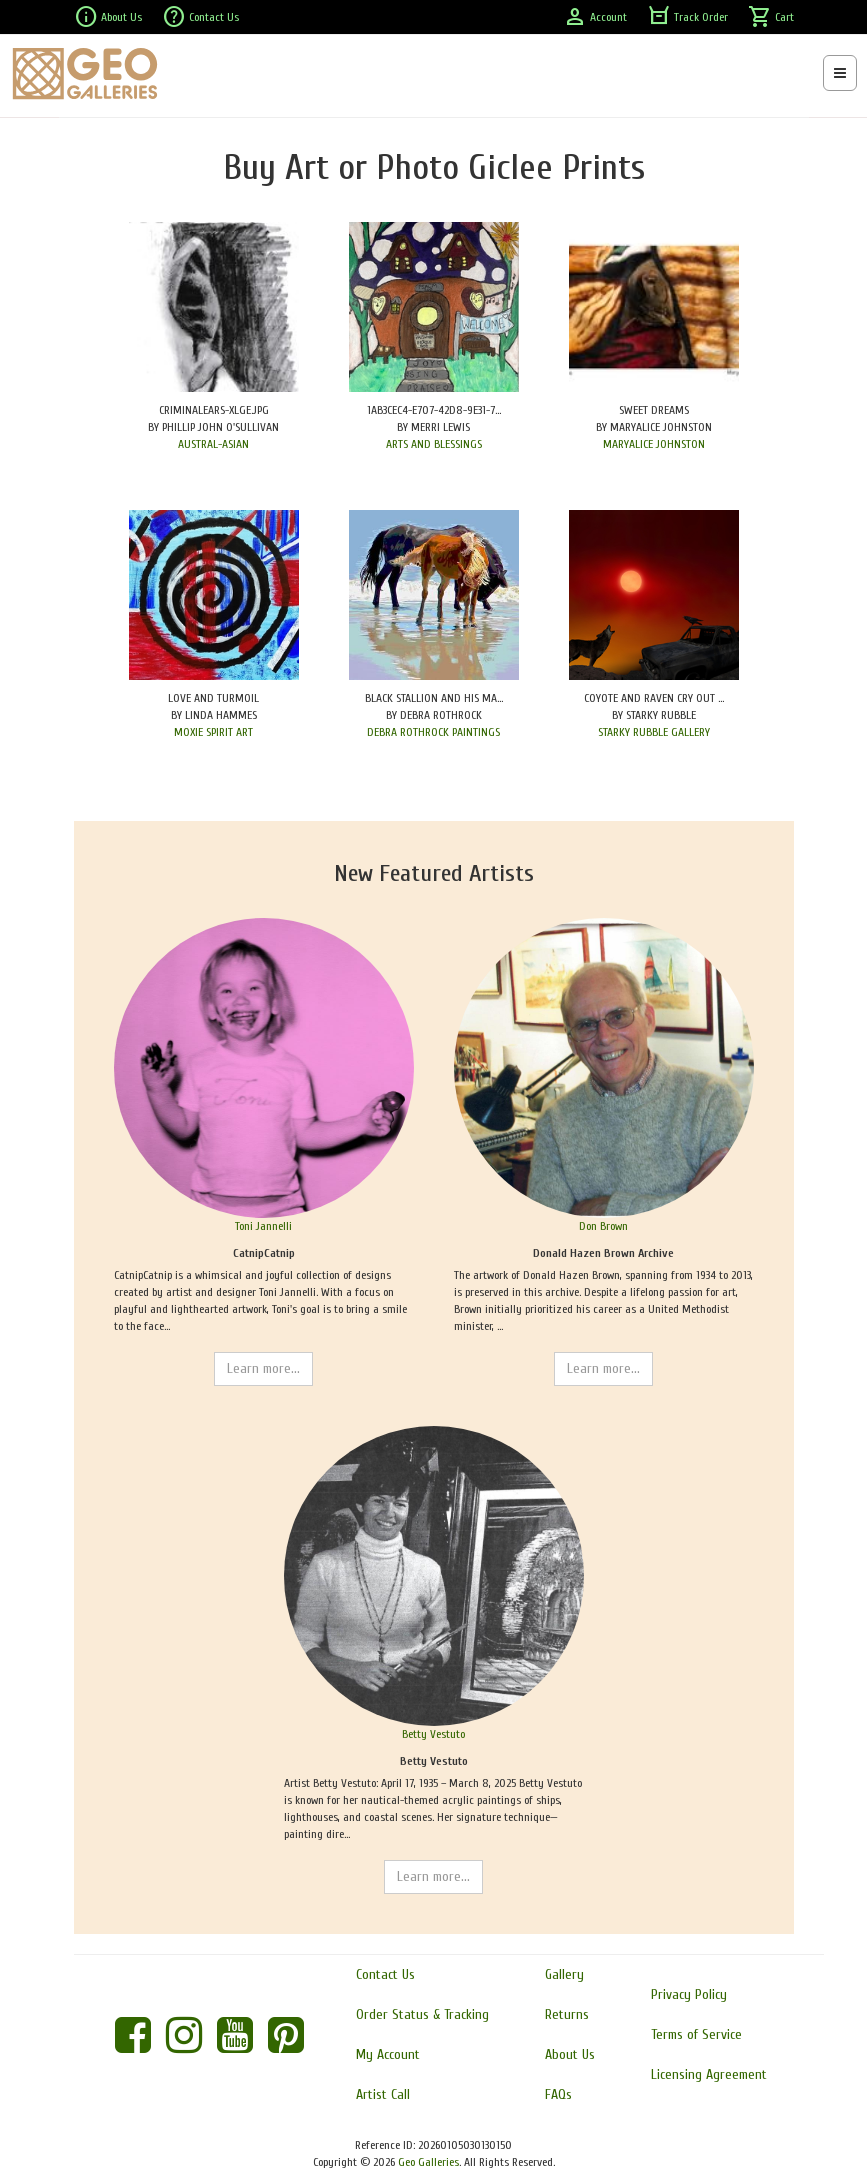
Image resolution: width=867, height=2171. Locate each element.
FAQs (558, 2094)
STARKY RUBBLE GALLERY (654, 732)
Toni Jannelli (263, 1226)
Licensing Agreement (709, 2074)
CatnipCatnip (264, 1253)
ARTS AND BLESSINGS (434, 444)
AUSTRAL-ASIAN (213, 444)
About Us (108, 17)
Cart (771, 17)
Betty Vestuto (433, 1734)
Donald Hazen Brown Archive (603, 1253)
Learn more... (263, 1368)
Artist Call (383, 2094)
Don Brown (603, 1226)
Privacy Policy (689, 1994)
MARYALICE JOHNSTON (654, 444)
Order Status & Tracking (422, 2014)
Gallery (564, 1974)
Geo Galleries (428, 2162)
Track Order (687, 17)
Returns (567, 2014)
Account (595, 17)
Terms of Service (696, 2034)
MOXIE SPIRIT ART (213, 732)
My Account (388, 2054)
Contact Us (200, 17)
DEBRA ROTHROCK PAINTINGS (433, 732)
